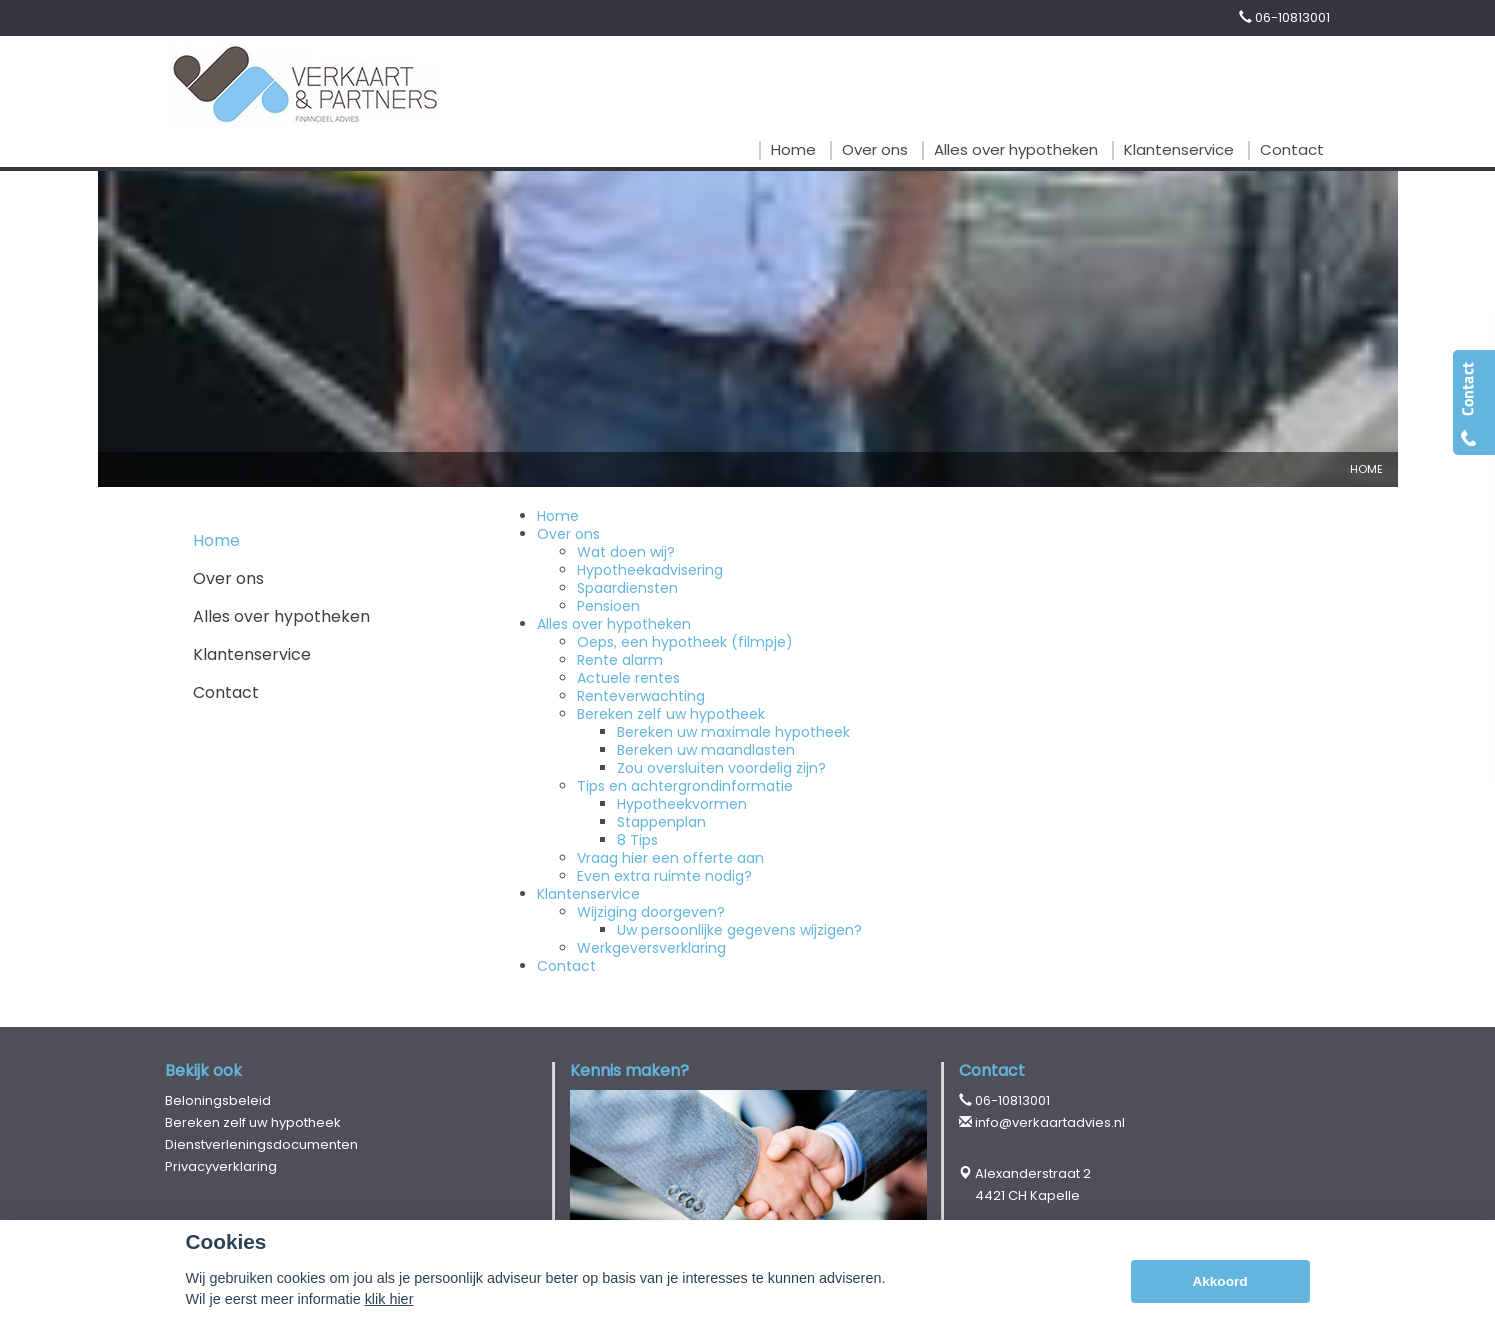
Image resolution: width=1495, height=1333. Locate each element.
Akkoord (1219, 1281)
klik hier (389, 1299)
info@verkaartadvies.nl (1050, 1122)
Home (1366, 469)
